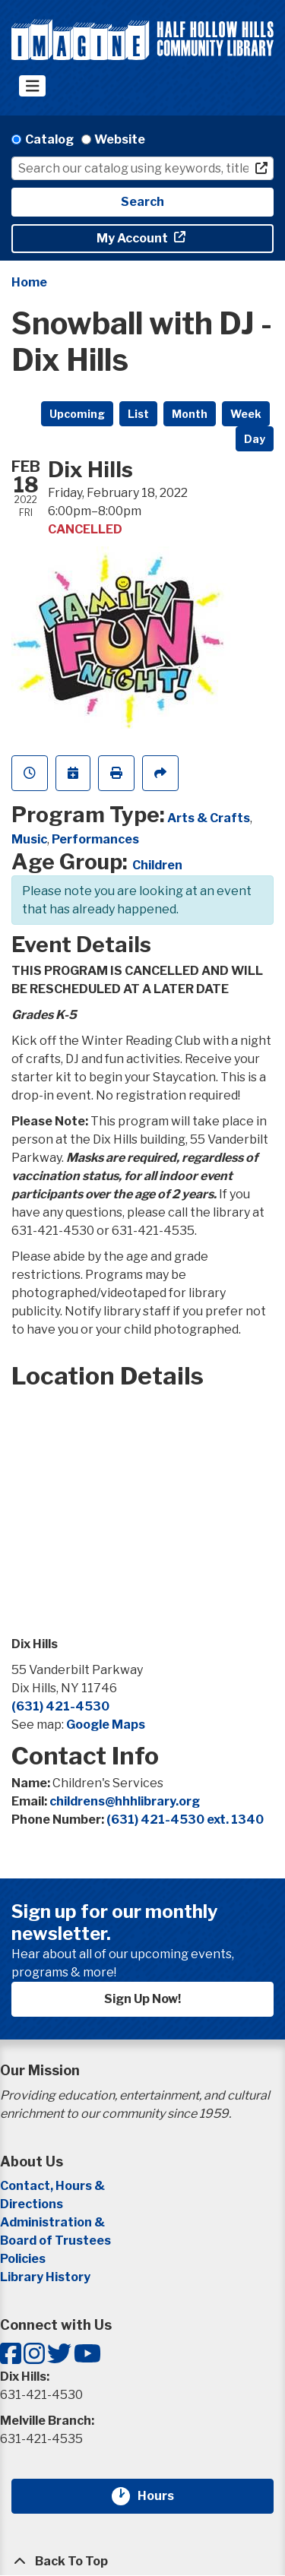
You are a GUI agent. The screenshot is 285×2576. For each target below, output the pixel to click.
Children (157, 865)
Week (245, 413)
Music (29, 839)
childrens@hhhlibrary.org (124, 1801)
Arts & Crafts (208, 818)
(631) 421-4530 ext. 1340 (185, 1819)
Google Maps (105, 1724)
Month (189, 413)
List (138, 413)
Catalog (49, 139)
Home (29, 282)
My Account (133, 238)
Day (254, 438)
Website (119, 139)
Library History (45, 2277)
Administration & (53, 2222)
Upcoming (77, 413)
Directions (31, 2204)
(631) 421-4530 (60, 1706)
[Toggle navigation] (32, 86)
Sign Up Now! (142, 1999)
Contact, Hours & (53, 2186)
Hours (165, 2496)
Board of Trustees (55, 2240)
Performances (95, 839)
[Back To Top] (142, 2561)
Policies (23, 2259)
